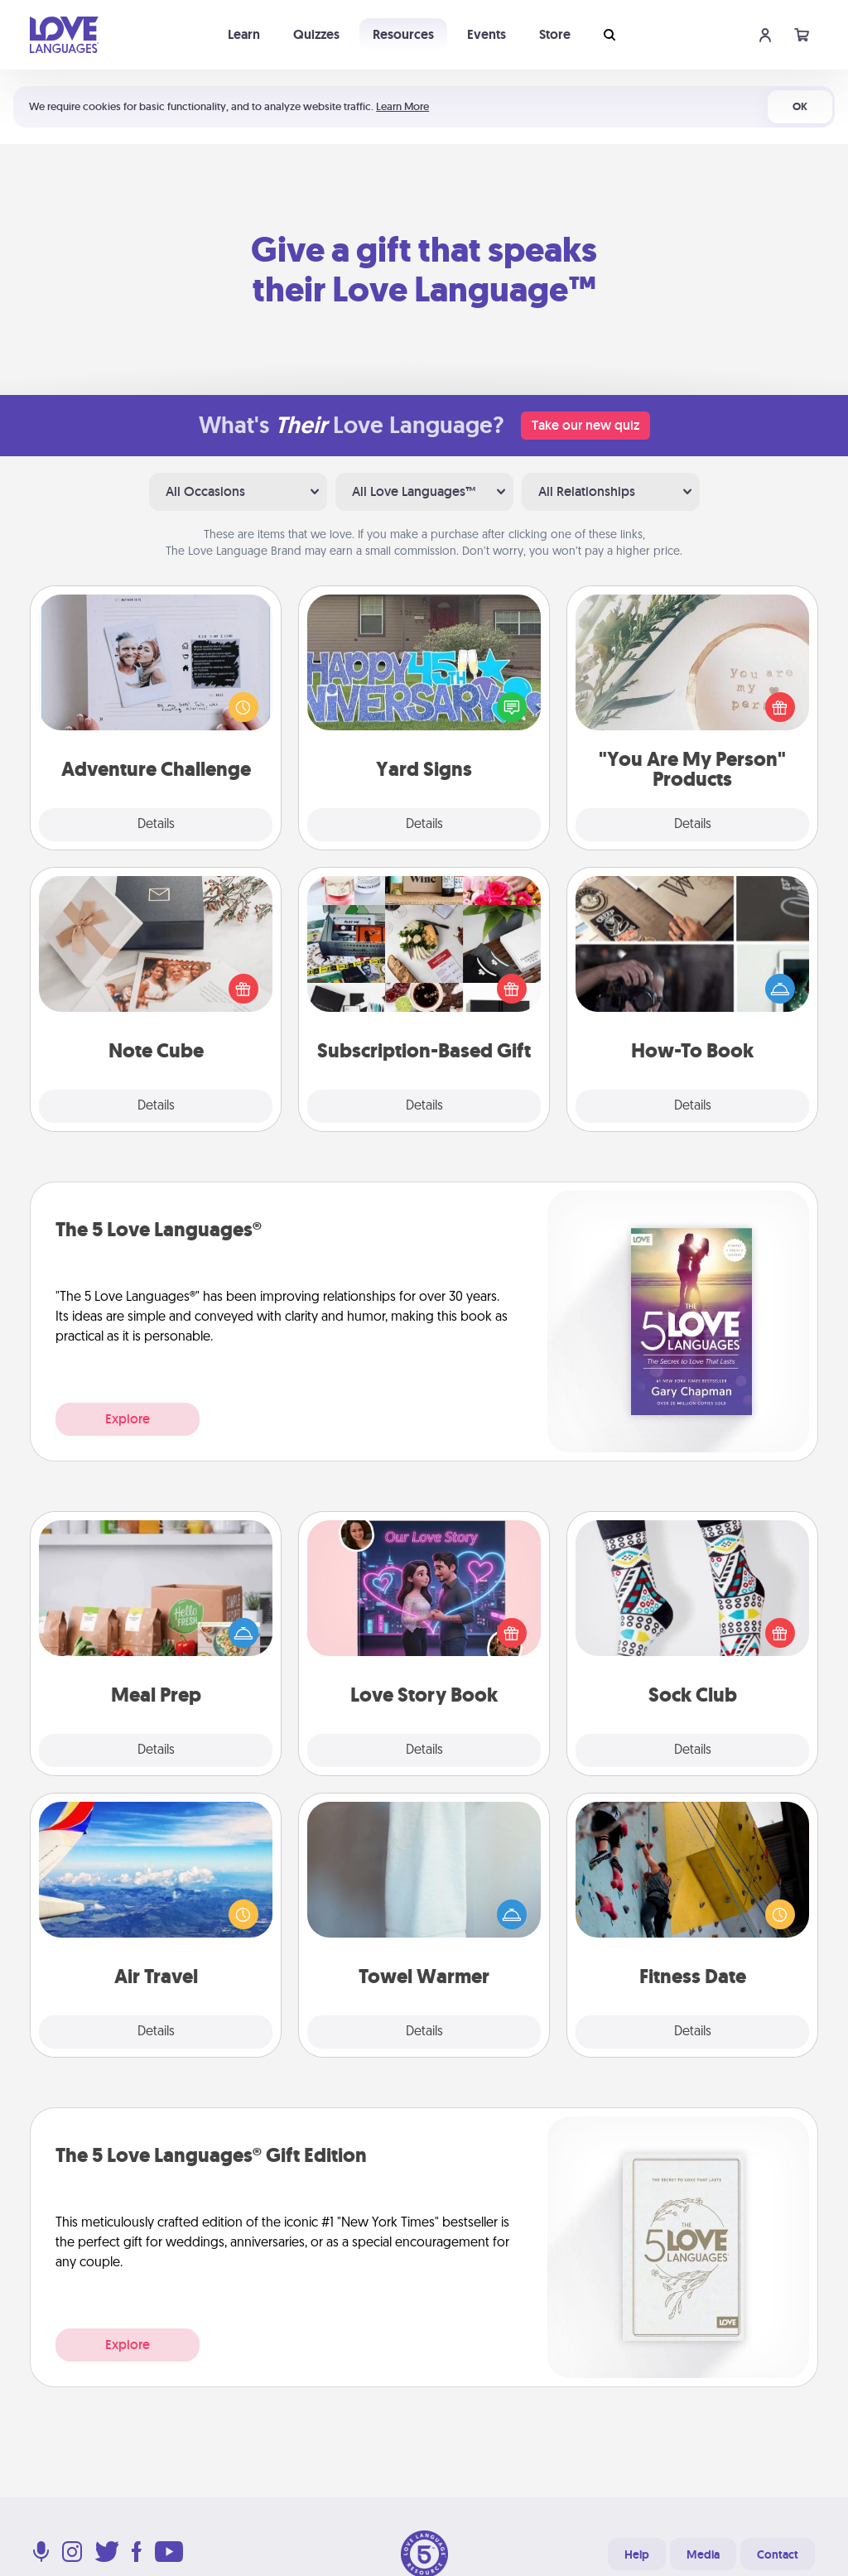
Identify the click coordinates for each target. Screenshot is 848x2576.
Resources (403, 34)
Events (486, 34)
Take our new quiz (585, 425)
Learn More (402, 106)
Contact (777, 2554)
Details (156, 824)
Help (636, 2554)
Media (703, 2554)
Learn (244, 34)
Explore (127, 1419)
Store (555, 34)
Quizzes (316, 34)
